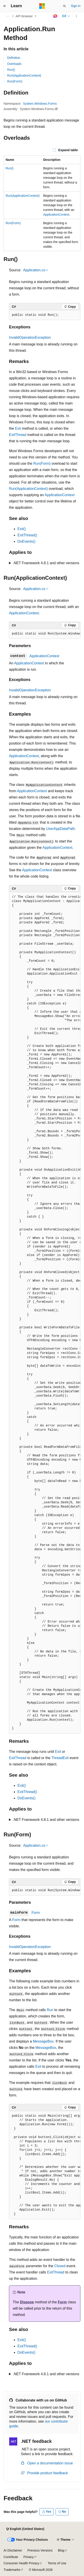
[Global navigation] (4, 6)
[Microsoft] (42, 6)
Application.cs (34, 270)
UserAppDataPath (60, 829)
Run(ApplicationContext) (24, 75)
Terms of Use (57, 2563)
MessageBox (43, 2041)
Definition (13, 58)
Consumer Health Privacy (21, 2563)
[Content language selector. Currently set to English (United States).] (25, 2529)
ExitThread (17, 435)
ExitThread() (27, 535)
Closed (59, 2266)
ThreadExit (60, 1758)
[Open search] (64, 6)
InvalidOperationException (30, 337)
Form (36, 1913)
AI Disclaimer (13, 2550)
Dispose (27, 2302)
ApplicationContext (56, 214)
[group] (44, 634)
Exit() (21, 529)
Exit (18, 428)
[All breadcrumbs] (7, 16)
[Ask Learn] (55, 16)
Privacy (29, 2557)
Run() (11, 69)
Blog (61, 2550)
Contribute (11, 2557)
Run (50, 2010)
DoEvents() (26, 541)
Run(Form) (14, 81)
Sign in (75, 6)
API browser (24, 16)
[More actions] (76, 16)
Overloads (14, 64)
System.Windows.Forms (40, 103)
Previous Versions (39, 2550)
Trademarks (12, 2570)
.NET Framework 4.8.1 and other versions (46, 563)
